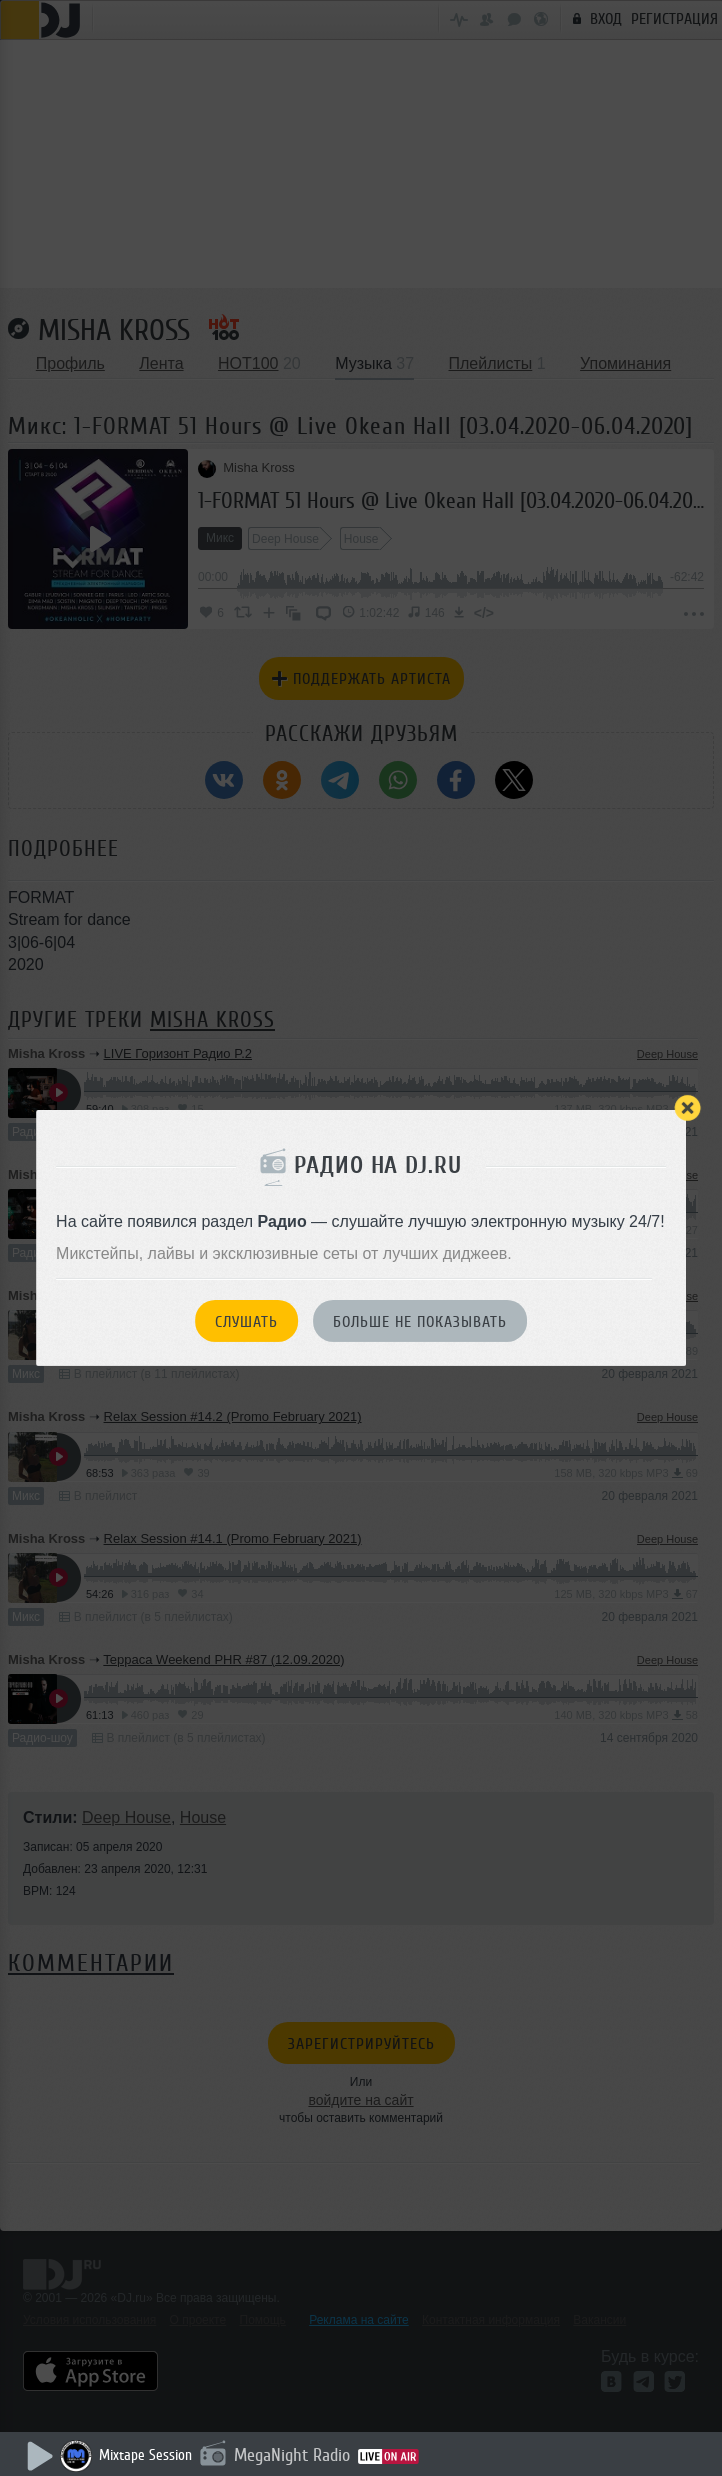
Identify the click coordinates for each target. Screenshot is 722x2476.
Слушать (246, 1322)
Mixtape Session (145, 2455)
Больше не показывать (420, 1322)
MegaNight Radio (292, 2455)
